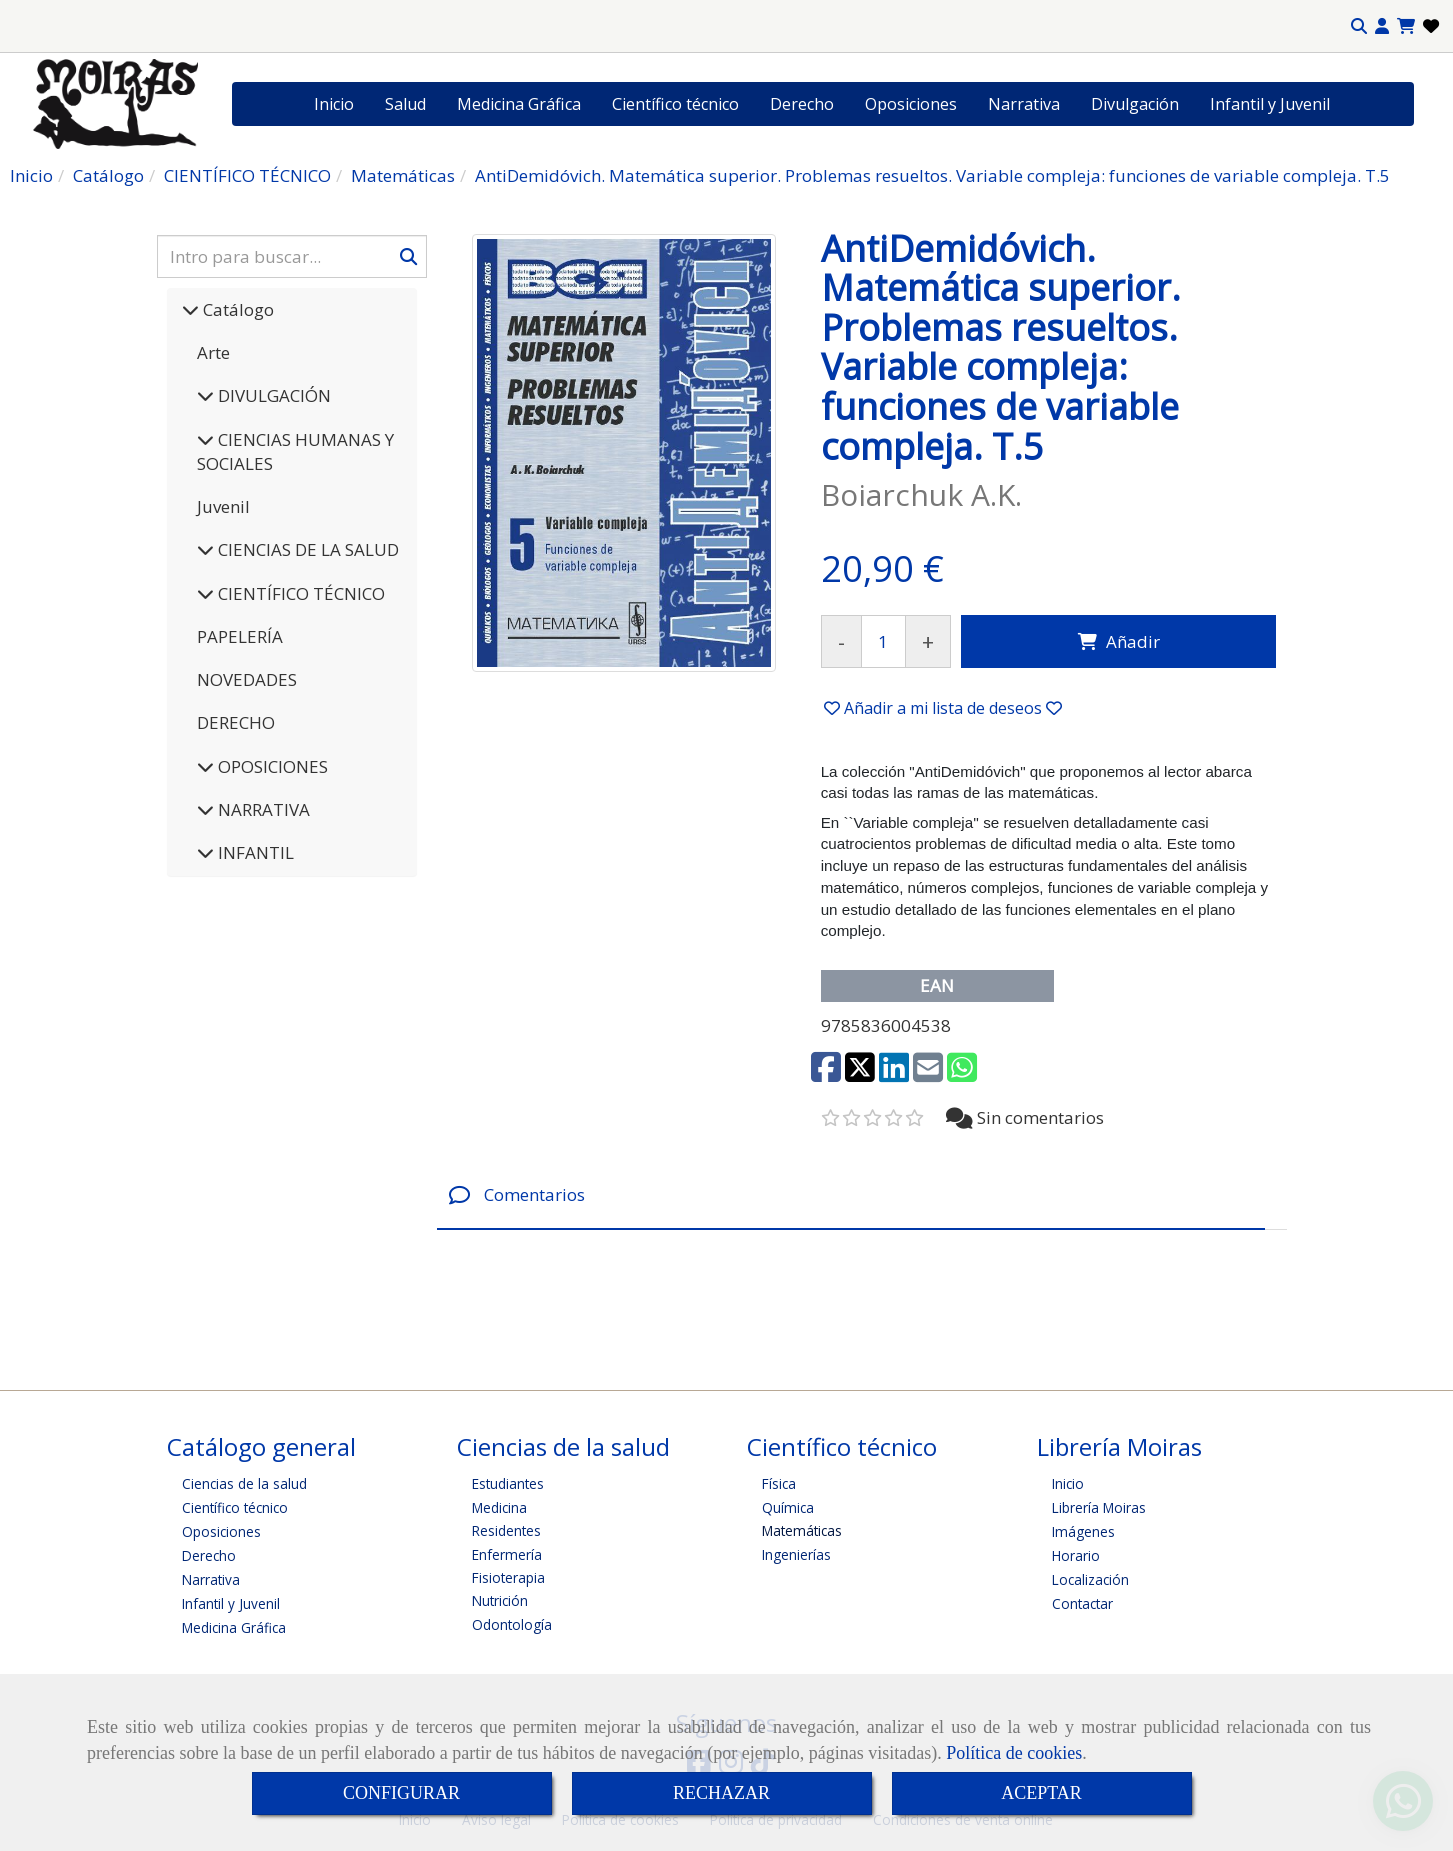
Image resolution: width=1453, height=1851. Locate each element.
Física (779, 1483)
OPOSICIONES (271, 766)
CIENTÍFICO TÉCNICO (299, 593)
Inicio (334, 104)
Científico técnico (675, 104)
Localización (1090, 1579)
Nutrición (500, 1600)
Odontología (512, 1624)
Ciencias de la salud (244, 1483)
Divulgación (1135, 104)
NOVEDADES (247, 679)
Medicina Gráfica (519, 104)
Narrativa (1024, 104)
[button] (1382, 26)
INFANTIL (254, 852)
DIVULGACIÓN (272, 395)
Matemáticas (802, 1530)
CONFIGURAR (401, 1793)
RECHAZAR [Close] (721, 1793)
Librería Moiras (1099, 1507)
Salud (405, 104)
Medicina (499, 1507)
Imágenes (1083, 1531)
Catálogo (236, 309)
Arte (213, 352)
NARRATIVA (262, 809)
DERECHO (236, 722)
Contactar (1082, 1603)
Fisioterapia (508, 1577)
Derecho (802, 104)
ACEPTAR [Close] (1041, 1793)
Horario (1076, 1555)
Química (788, 1507)
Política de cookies (1014, 1753)
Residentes (506, 1530)
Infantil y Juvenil (1270, 104)
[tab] (851, 1195)
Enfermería (507, 1554)
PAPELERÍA (240, 636)
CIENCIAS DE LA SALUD (306, 549)
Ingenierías (796, 1554)
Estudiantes (508, 1483)
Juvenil (223, 506)
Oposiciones (911, 104)
